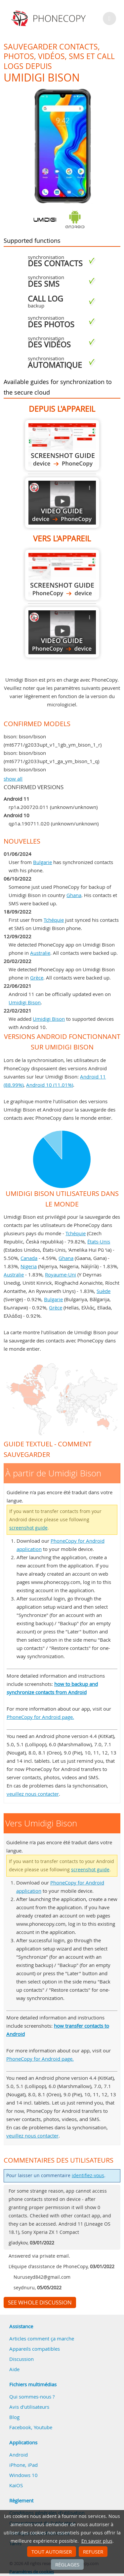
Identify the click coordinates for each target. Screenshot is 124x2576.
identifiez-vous (88, 2175)
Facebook (20, 2427)
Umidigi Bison (25, 1002)
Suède (103, 1291)
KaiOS (16, 2485)
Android (18, 2454)
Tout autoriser (51, 2551)
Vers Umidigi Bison (62, 575)
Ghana (73, 895)
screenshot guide (28, 1528)
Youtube (43, 2427)
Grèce (36, 977)
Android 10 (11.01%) (49, 1084)
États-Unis (98, 1241)
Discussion (21, 2359)
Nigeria (29, 1266)
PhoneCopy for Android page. (40, 1717)
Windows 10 (23, 2475)
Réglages (67, 2564)
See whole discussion (40, 2302)
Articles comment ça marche (41, 2338)
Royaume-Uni (60, 1274)
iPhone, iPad (23, 2465)
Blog (14, 2417)
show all (13, 778)
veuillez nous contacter (33, 1793)
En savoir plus (96, 2541)
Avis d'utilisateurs (29, 2406)
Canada (29, 1258)
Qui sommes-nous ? (32, 2396)
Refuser (93, 2551)
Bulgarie (42, 862)
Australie (40, 953)
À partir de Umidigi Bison (62, 445)
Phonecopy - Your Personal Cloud (49, 18)
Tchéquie (54, 920)
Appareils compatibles (34, 2348)
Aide (14, 2369)
